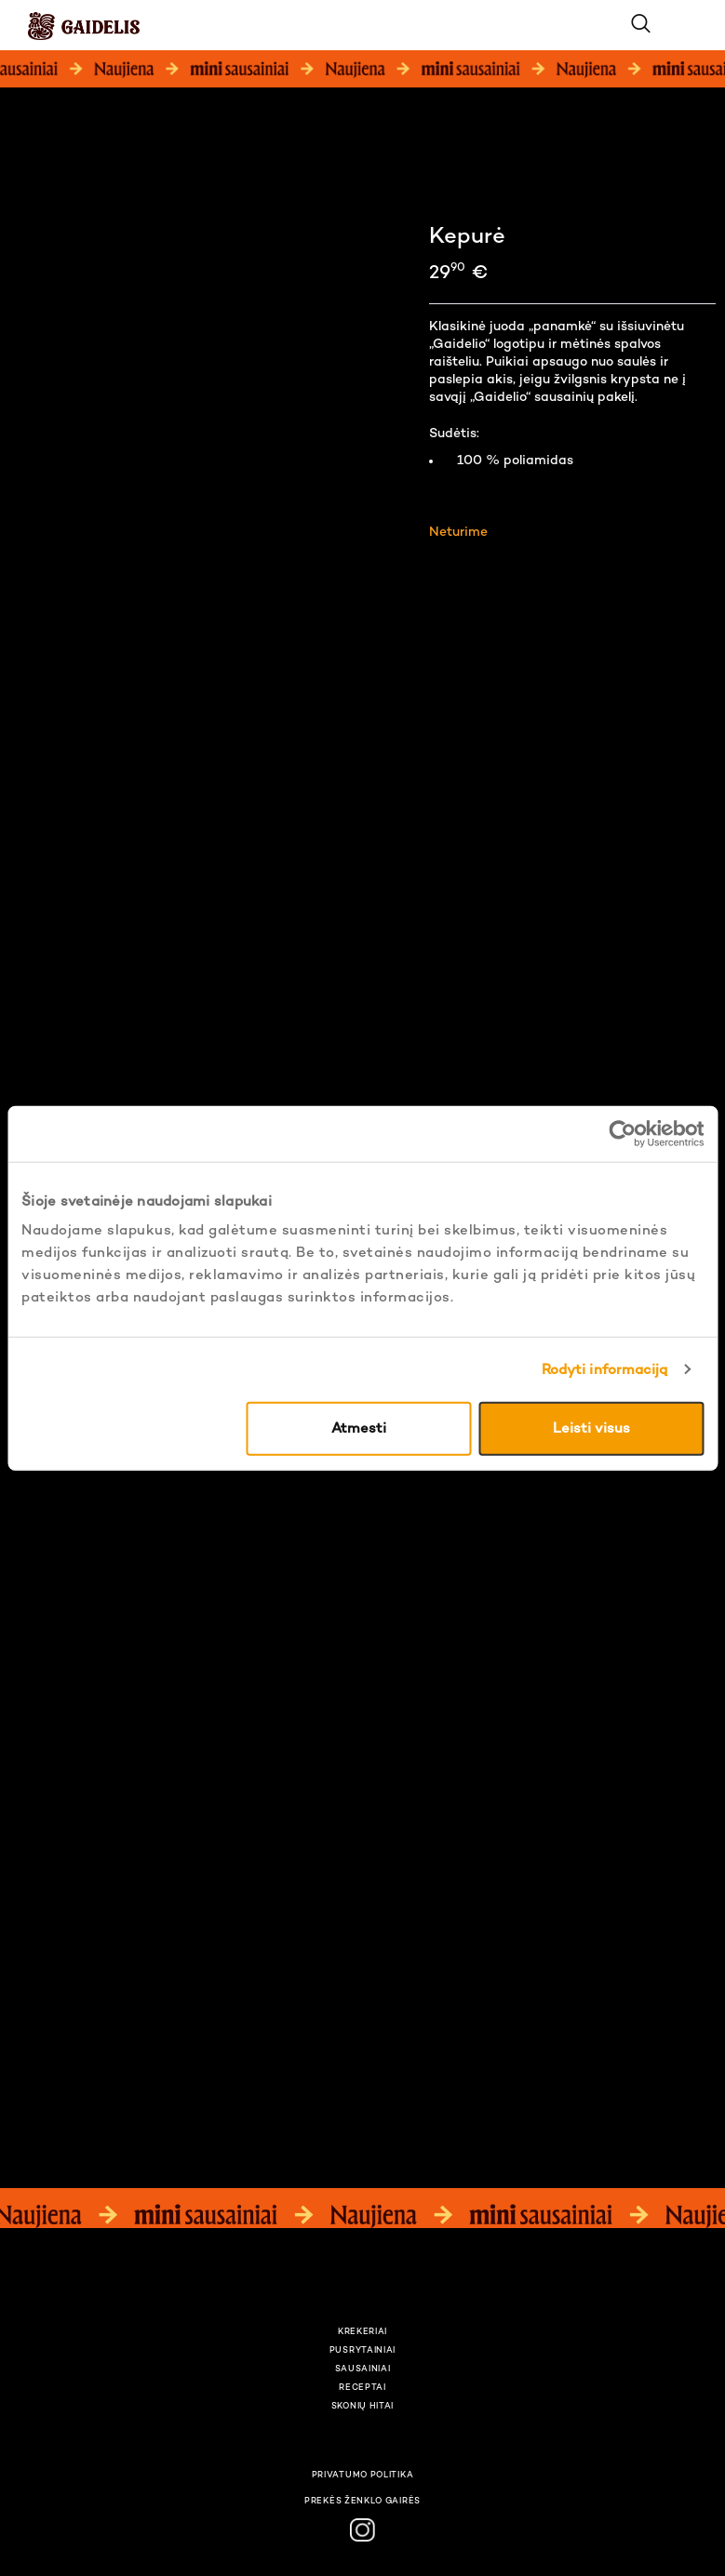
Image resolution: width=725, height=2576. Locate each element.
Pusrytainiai (362, 2351)
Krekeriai (362, 2332)
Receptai (362, 2388)
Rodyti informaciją (605, 1369)
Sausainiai (363, 2369)
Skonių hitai (362, 2406)
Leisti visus (591, 1428)
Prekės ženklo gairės (362, 2501)
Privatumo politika (363, 2475)
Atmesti (358, 1428)
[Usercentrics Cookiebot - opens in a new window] (622, 1133)
